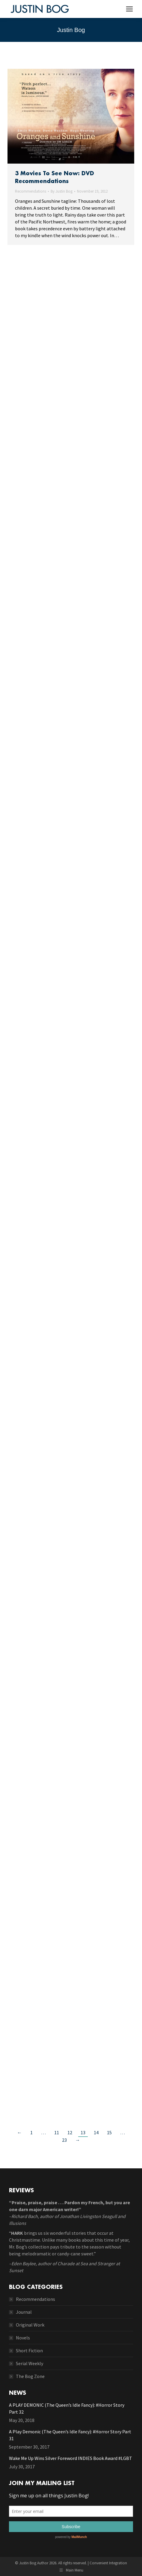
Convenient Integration (108, 2563)
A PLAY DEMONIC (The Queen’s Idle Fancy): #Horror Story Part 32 (66, 2408)
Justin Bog (71, 30)
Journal (24, 2312)
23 (64, 2140)
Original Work (30, 2325)
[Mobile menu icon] (129, 9)
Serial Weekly (29, 2363)
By (61, 191)
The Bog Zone (30, 2376)
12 (69, 2132)
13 (83, 2132)
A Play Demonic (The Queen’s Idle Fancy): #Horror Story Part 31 (70, 2435)
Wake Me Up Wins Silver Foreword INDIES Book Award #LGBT (70, 2458)
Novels (23, 2338)
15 (109, 2132)
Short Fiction (29, 2350)
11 (56, 2132)
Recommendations (30, 191)
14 (96, 2132)
